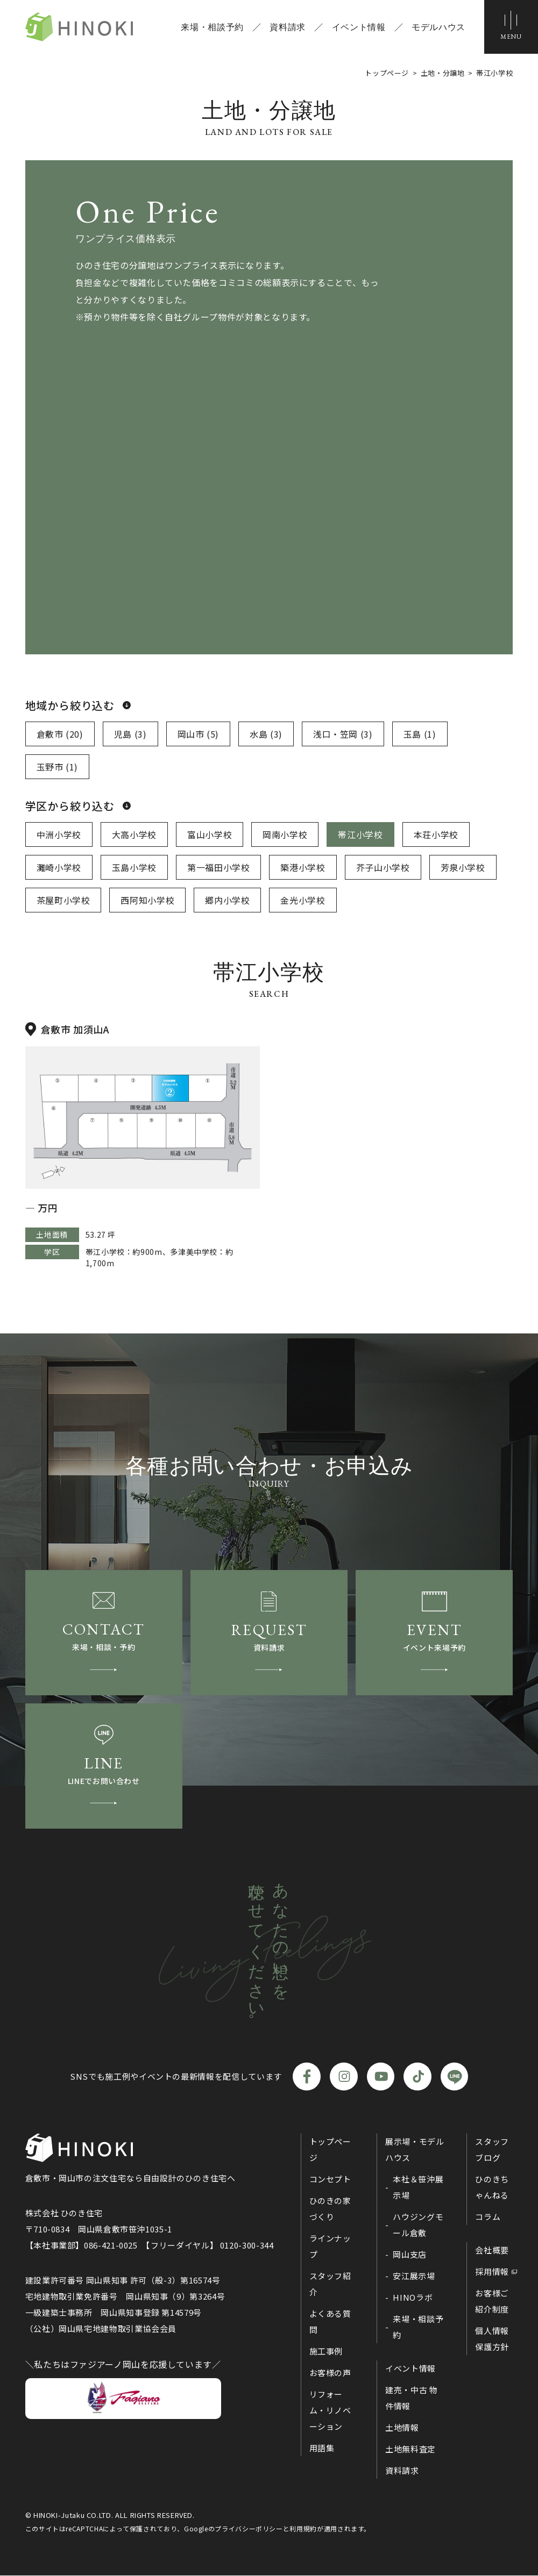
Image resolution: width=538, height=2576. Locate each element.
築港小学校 (302, 867)
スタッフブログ (492, 2149)
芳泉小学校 (463, 867)
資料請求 (288, 27)
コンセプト (330, 2179)
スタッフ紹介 (330, 2283)
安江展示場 (414, 2275)
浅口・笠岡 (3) (343, 733)
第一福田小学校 (218, 867)
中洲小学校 (59, 834)
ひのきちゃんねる (492, 2187)
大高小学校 (134, 834)
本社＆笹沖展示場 (418, 2187)
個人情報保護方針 (492, 2338)
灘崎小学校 (59, 867)
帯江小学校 (360, 834)
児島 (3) (130, 733)
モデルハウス (438, 27)
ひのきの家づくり (330, 2208)
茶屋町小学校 (63, 900)
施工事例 (326, 2351)
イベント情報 (359, 27)
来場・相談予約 (212, 27)
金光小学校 (302, 900)
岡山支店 (410, 2254)
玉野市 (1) (57, 766)
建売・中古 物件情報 (411, 2397)
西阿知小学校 (147, 900)
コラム (487, 2216)
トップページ (330, 2149)
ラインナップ (330, 2246)
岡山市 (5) (198, 733)
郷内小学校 (227, 900)
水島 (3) (266, 733)
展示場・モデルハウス (414, 2149)
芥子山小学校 (383, 867)
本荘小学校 (436, 834)
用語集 (322, 2447)
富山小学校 (209, 834)
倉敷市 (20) (60, 733)
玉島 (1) (420, 733)
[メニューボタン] (511, 27)
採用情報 (492, 2271)
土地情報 (402, 2427)
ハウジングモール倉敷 (418, 2224)
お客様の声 (330, 2372)
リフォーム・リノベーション (330, 2410)
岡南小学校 (285, 834)
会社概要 (492, 2250)
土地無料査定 (410, 2448)
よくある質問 (330, 2321)
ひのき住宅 (79, 26)
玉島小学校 (134, 867)
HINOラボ (413, 2297)
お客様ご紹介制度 (492, 2301)
